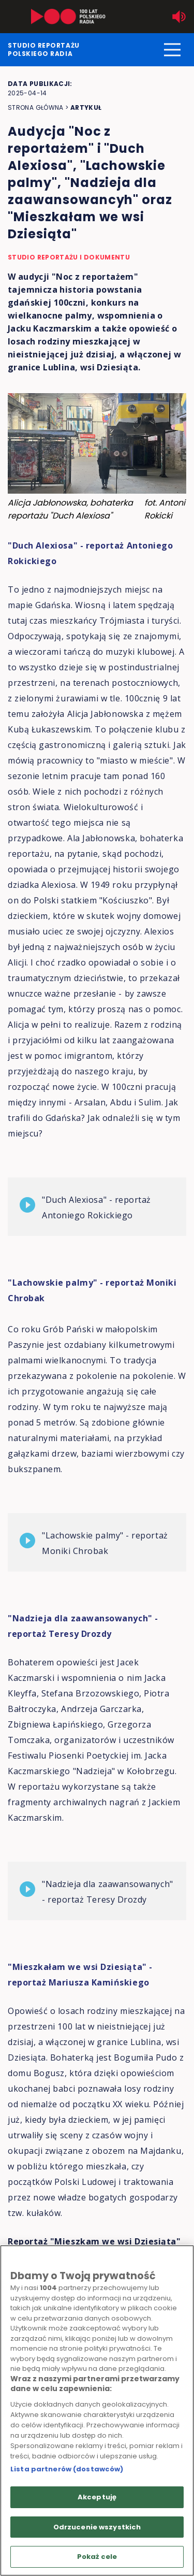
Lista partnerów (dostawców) (67, 2469)
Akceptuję (97, 2497)
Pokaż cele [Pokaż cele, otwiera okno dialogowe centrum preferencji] (97, 2556)
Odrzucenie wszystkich (97, 2527)
